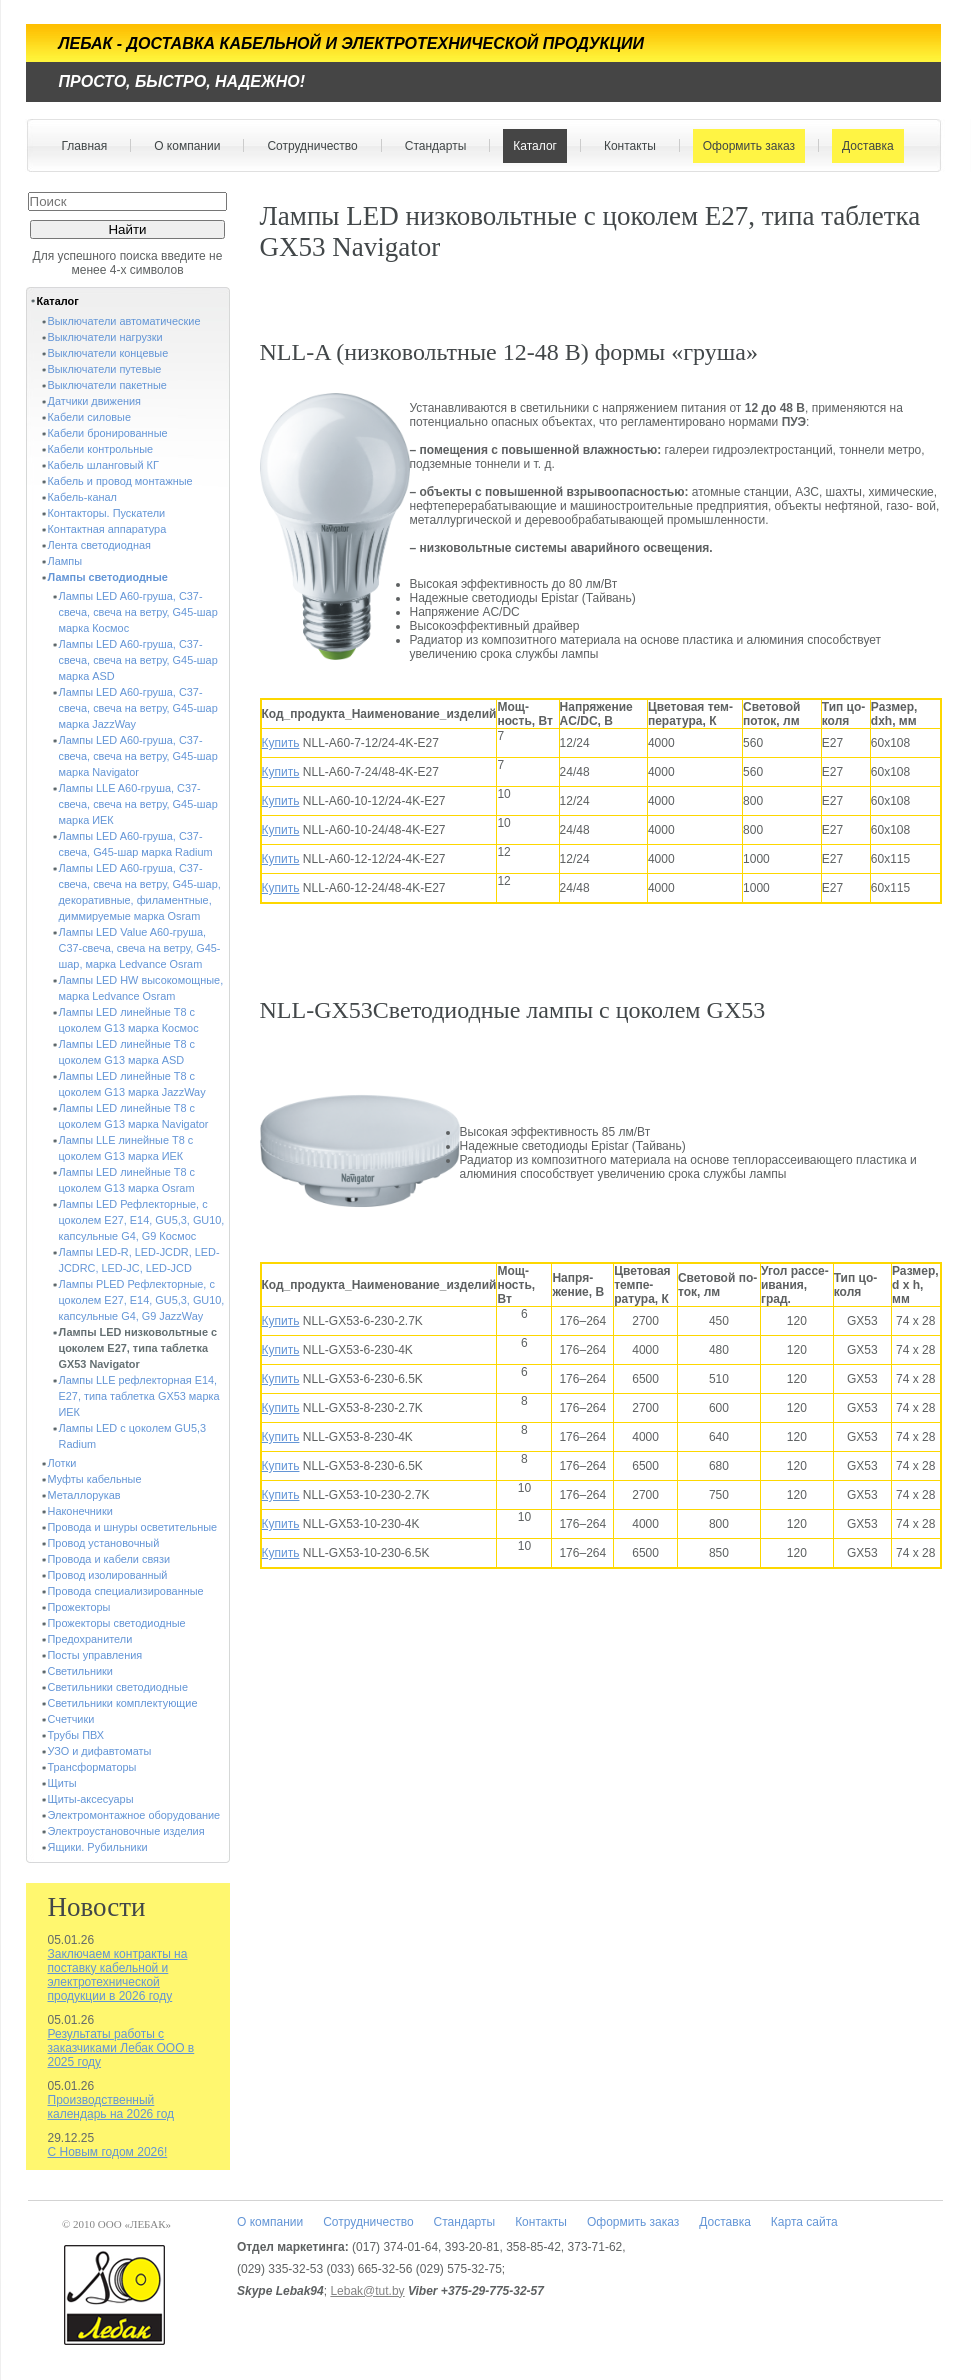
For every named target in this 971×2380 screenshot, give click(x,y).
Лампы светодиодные (108, 577)
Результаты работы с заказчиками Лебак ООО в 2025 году (121, 2048)
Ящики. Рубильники (98, 1847)
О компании (182, 146)
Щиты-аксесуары (91, 1799)
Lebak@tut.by (367, 2291)
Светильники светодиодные (118, 1687)
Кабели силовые (90, 417)
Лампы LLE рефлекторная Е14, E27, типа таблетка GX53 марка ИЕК (139, 1396)
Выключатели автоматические (124, 321)
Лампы (65, 561)
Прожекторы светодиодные (117, 1623)
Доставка (863, 146)
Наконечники (80, 1511)
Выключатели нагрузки (105, 337)
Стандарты (431, 146)
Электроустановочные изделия (126, 1831)
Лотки (62, 1463)
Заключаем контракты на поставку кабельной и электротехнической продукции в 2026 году (118, 1975)
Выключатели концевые (108, 353)
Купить (281, 743)
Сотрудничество (307, 146)
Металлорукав (84, 1495)
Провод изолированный (108, 1575)
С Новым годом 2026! (108, 2152)
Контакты (625, 146)
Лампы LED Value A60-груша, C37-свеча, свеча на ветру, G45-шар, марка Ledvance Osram (140, 948)
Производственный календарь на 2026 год (111, 2107)
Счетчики (71, 1719)
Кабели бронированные (108, 433)
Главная (85, 146)
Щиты (62, 1783)
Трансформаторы (92, 1767)
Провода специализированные (126, 1591)
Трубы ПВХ (76, 1735)
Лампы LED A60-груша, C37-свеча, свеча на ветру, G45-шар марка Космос (138, 612)
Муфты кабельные (95, 1479)
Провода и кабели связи (109, 1559)
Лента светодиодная (99, 545)
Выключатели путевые (105, 369)
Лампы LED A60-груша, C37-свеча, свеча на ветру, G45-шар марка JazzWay (138, 708)
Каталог (530, 146)
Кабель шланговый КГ (103, 465)
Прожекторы (79, 1607)
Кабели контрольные (101, 449)
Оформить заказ (744, 146)
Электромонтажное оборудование (134, 1815)
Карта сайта (804, 2222)
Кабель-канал (82, 497)
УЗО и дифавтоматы (100, 1751)
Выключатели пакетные (107, 385)
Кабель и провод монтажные (120, 481)
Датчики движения (95, 401)
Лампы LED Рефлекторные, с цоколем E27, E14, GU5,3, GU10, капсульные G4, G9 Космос (142, 1220)
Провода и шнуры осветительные (133, 1527)
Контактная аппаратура (107, 529)
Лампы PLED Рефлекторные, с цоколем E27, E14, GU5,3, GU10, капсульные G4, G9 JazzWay (142, 1300)
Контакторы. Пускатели (107, 513)
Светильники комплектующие (123, 1703)
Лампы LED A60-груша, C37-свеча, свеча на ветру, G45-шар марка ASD (138, 660)
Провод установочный (104, 1543)
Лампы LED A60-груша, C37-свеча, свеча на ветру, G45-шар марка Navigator (138, 756)
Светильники (80, 1671)
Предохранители (90, 1639)
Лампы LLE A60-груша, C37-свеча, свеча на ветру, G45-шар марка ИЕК (138, 804)
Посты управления (95, 1655)
